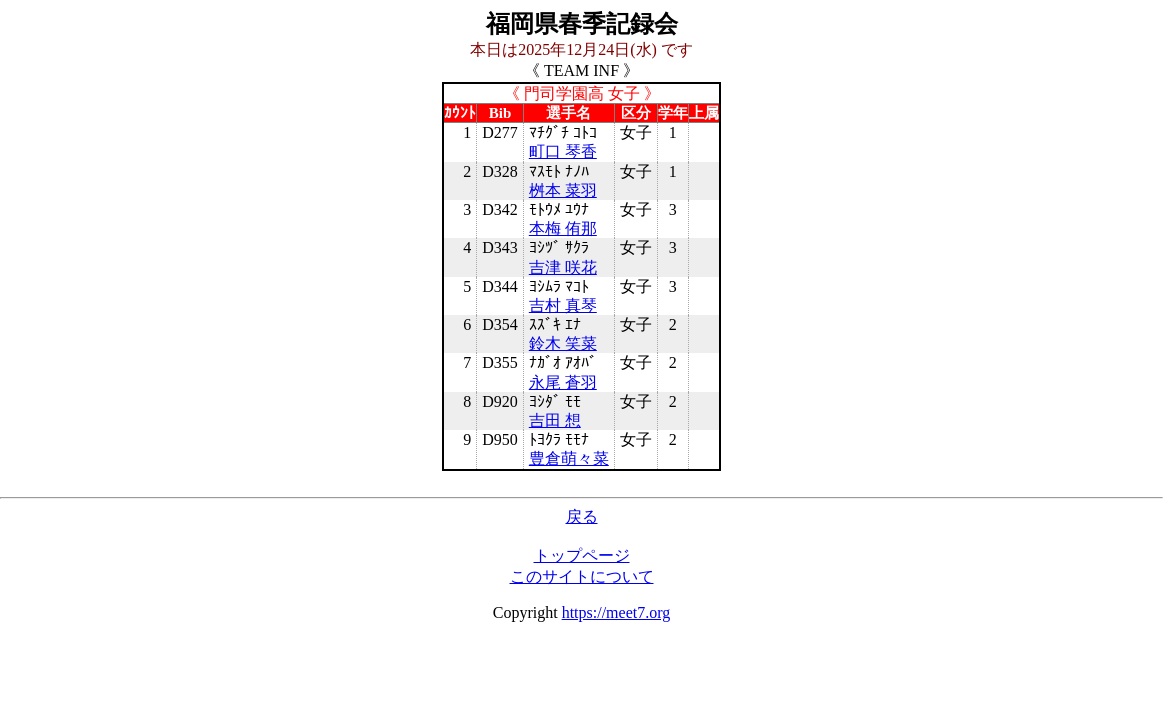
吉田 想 (555, 420)
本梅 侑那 (563, 228)
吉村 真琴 (563, 305)
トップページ (582, 555)
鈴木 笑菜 (563, 343)
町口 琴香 (563, 151)
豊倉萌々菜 (569, 458)
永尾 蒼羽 (563, 382)
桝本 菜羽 (563, 190)
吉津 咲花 (563, 267)
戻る (582, 516)
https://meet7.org (616, 612)
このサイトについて (582, 576)
